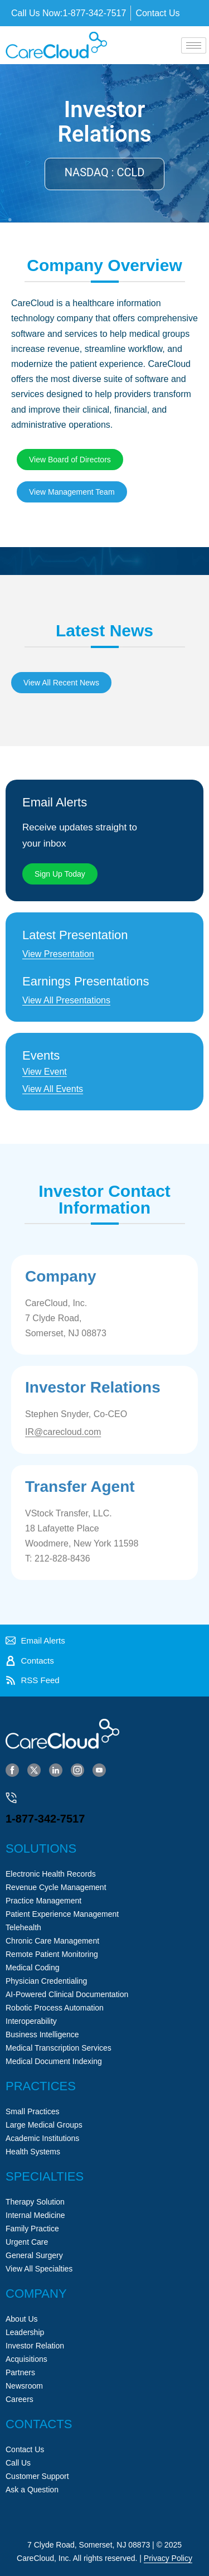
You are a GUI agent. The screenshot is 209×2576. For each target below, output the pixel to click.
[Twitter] (34, 1769)
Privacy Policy (168, 2558)
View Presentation (58, 954)
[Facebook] (12, 1769)
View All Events (52, 1089)
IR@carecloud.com (63, 1432)
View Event (44, 1071)
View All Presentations (66, 1000)
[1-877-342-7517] (11, 1798)
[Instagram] (77, 1769)
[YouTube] (99, 1769)
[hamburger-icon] (193, 45)
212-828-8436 (62, 1558)
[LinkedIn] (55, 1769)
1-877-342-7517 (45, 1819)
